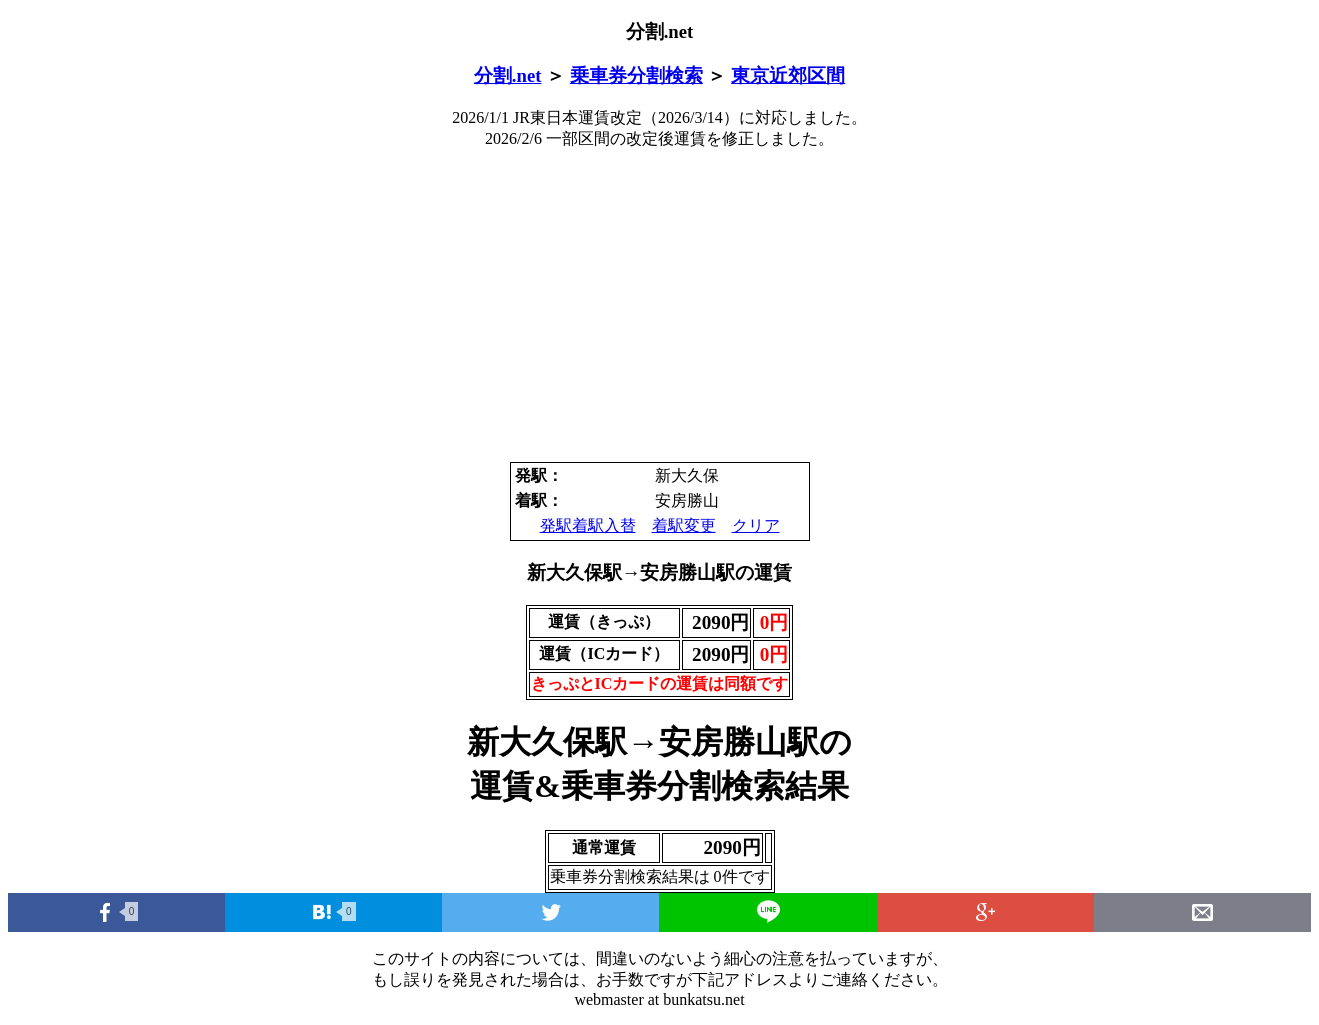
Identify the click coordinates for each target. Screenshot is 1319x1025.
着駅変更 (684, 525)
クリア (756, 525)
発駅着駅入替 (588, 525)
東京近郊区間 (788, 75)
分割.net (508, 75)
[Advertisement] (660, 306)
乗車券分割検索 (636, 75)
